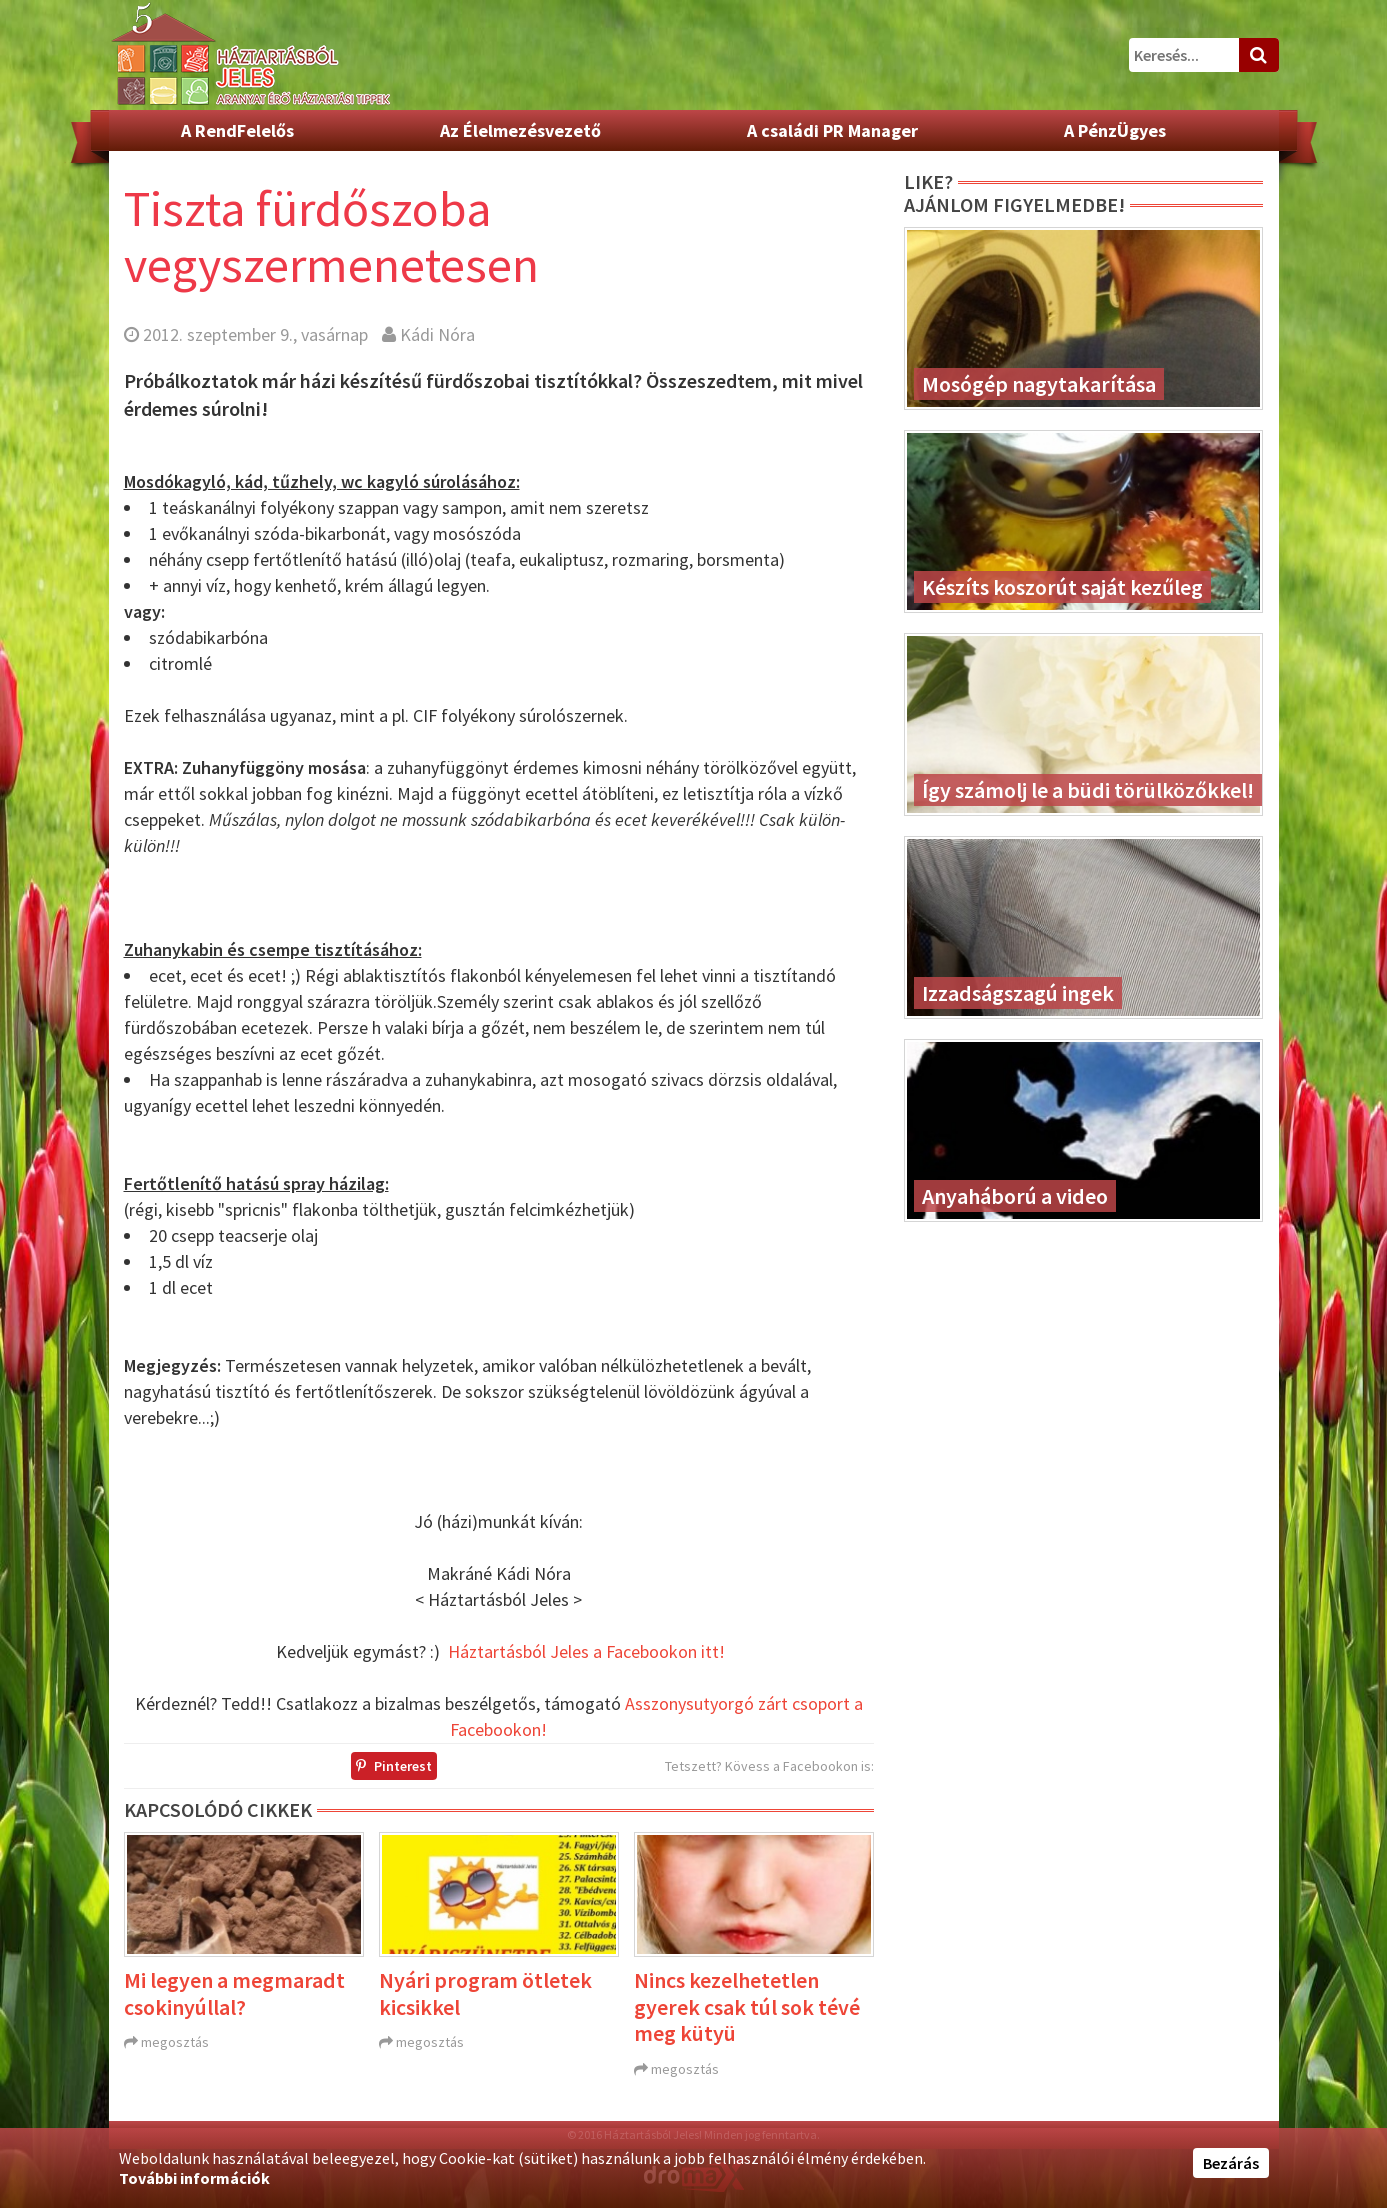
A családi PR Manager (832, 130)
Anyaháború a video (1015, 1196)
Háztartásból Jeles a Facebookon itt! (586, 1651)
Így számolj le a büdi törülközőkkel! (1088, 790)
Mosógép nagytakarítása (1039, 384)
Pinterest (394, 1766)
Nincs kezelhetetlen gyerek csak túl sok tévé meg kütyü (747, 2006)
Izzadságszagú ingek (1018, 993)
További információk (194, 2178)
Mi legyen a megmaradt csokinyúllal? (234, 1993)
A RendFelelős (237, 130)
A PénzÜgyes (1115, 130)
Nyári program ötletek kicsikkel (485, 1993)
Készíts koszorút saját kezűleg (1062, 587)
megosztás (175, 2042)
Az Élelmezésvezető (520, 130)
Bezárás (1231, 2163)
